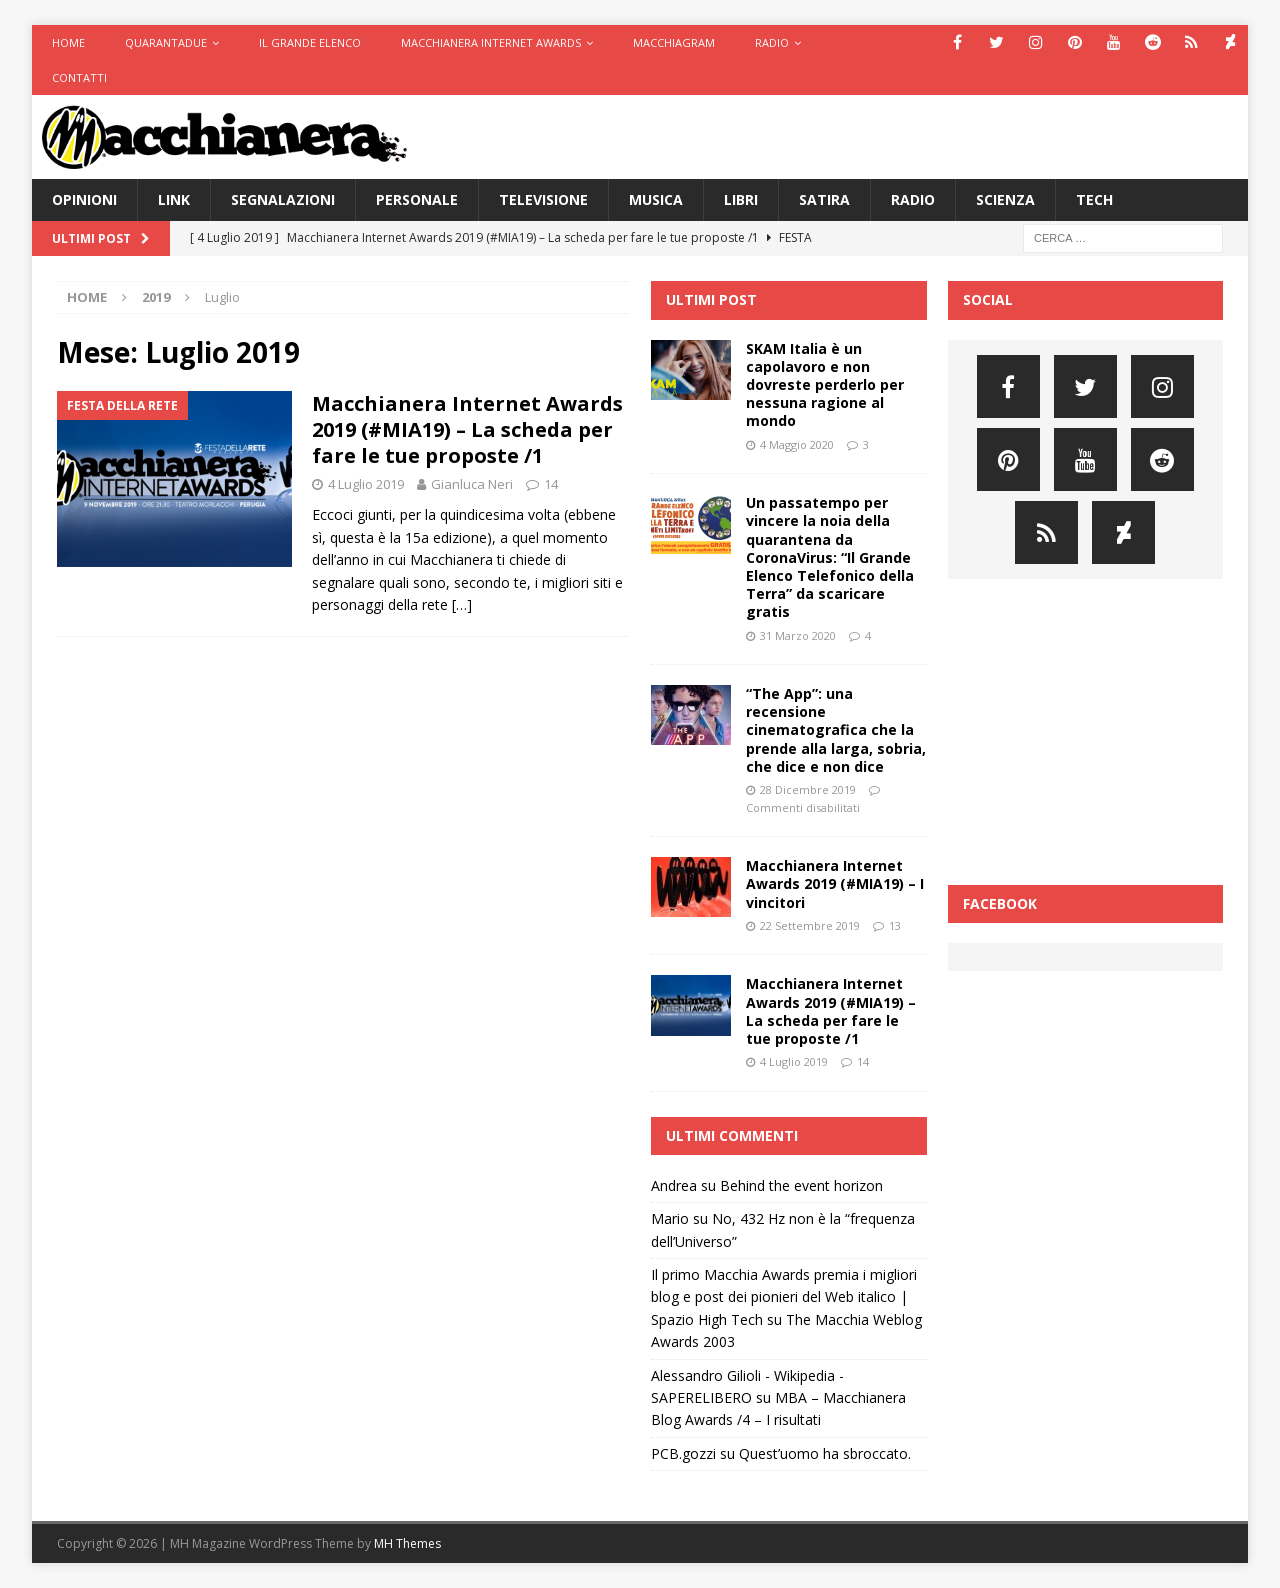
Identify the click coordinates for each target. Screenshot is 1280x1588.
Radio (772, 42)
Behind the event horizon (801, 1185)
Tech (1094, 199)
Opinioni (84, 199)
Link (174, 199)
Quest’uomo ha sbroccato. (825, 1453)
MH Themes (407, 1543)
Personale (417, 199)
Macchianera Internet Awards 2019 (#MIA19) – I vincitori (835, 883)
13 (895, 925)
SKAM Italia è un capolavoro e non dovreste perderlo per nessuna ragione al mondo (825, 385)
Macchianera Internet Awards (491, 42)
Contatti (79, 77)
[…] (462, 604)
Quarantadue (166, 42)
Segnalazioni (283, 199)
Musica (656, 199)
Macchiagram (674, 42)
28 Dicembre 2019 (808, 789)
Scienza (1005, 199)
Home (68, 42)
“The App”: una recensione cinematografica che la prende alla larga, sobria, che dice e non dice (836, 730)
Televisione (543, 199)
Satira (824, 199)
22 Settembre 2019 (810, 925)
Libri (741, 199)
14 (551, 484)
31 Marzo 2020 (798, 635)
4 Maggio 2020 (797, 444)
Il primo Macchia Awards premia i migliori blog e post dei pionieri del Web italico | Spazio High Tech (784, 1297)
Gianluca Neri (472, 484)
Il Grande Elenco (310, 42)
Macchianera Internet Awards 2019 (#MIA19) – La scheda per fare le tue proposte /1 (467, 429)
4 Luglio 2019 (366, 484)
